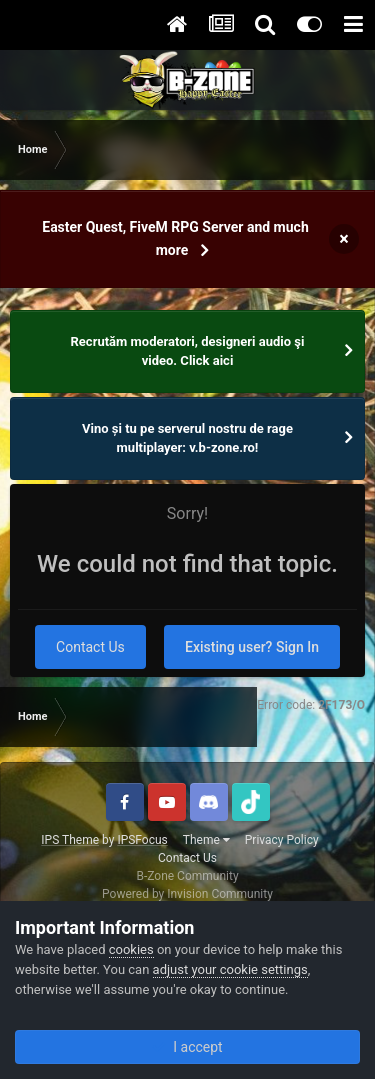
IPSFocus (142, 840)
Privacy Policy (282, 840)
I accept (187, 1047)
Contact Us (90, 647)
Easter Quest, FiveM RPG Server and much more (175, 238)
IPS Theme (70, 840)
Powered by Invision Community (187, 894)
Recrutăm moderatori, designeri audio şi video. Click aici (188, 351)
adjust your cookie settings (230, 969)
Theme (206, 840)
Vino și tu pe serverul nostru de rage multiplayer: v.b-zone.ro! (187, 438)
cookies (131, 949)
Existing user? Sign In (252, 647)
